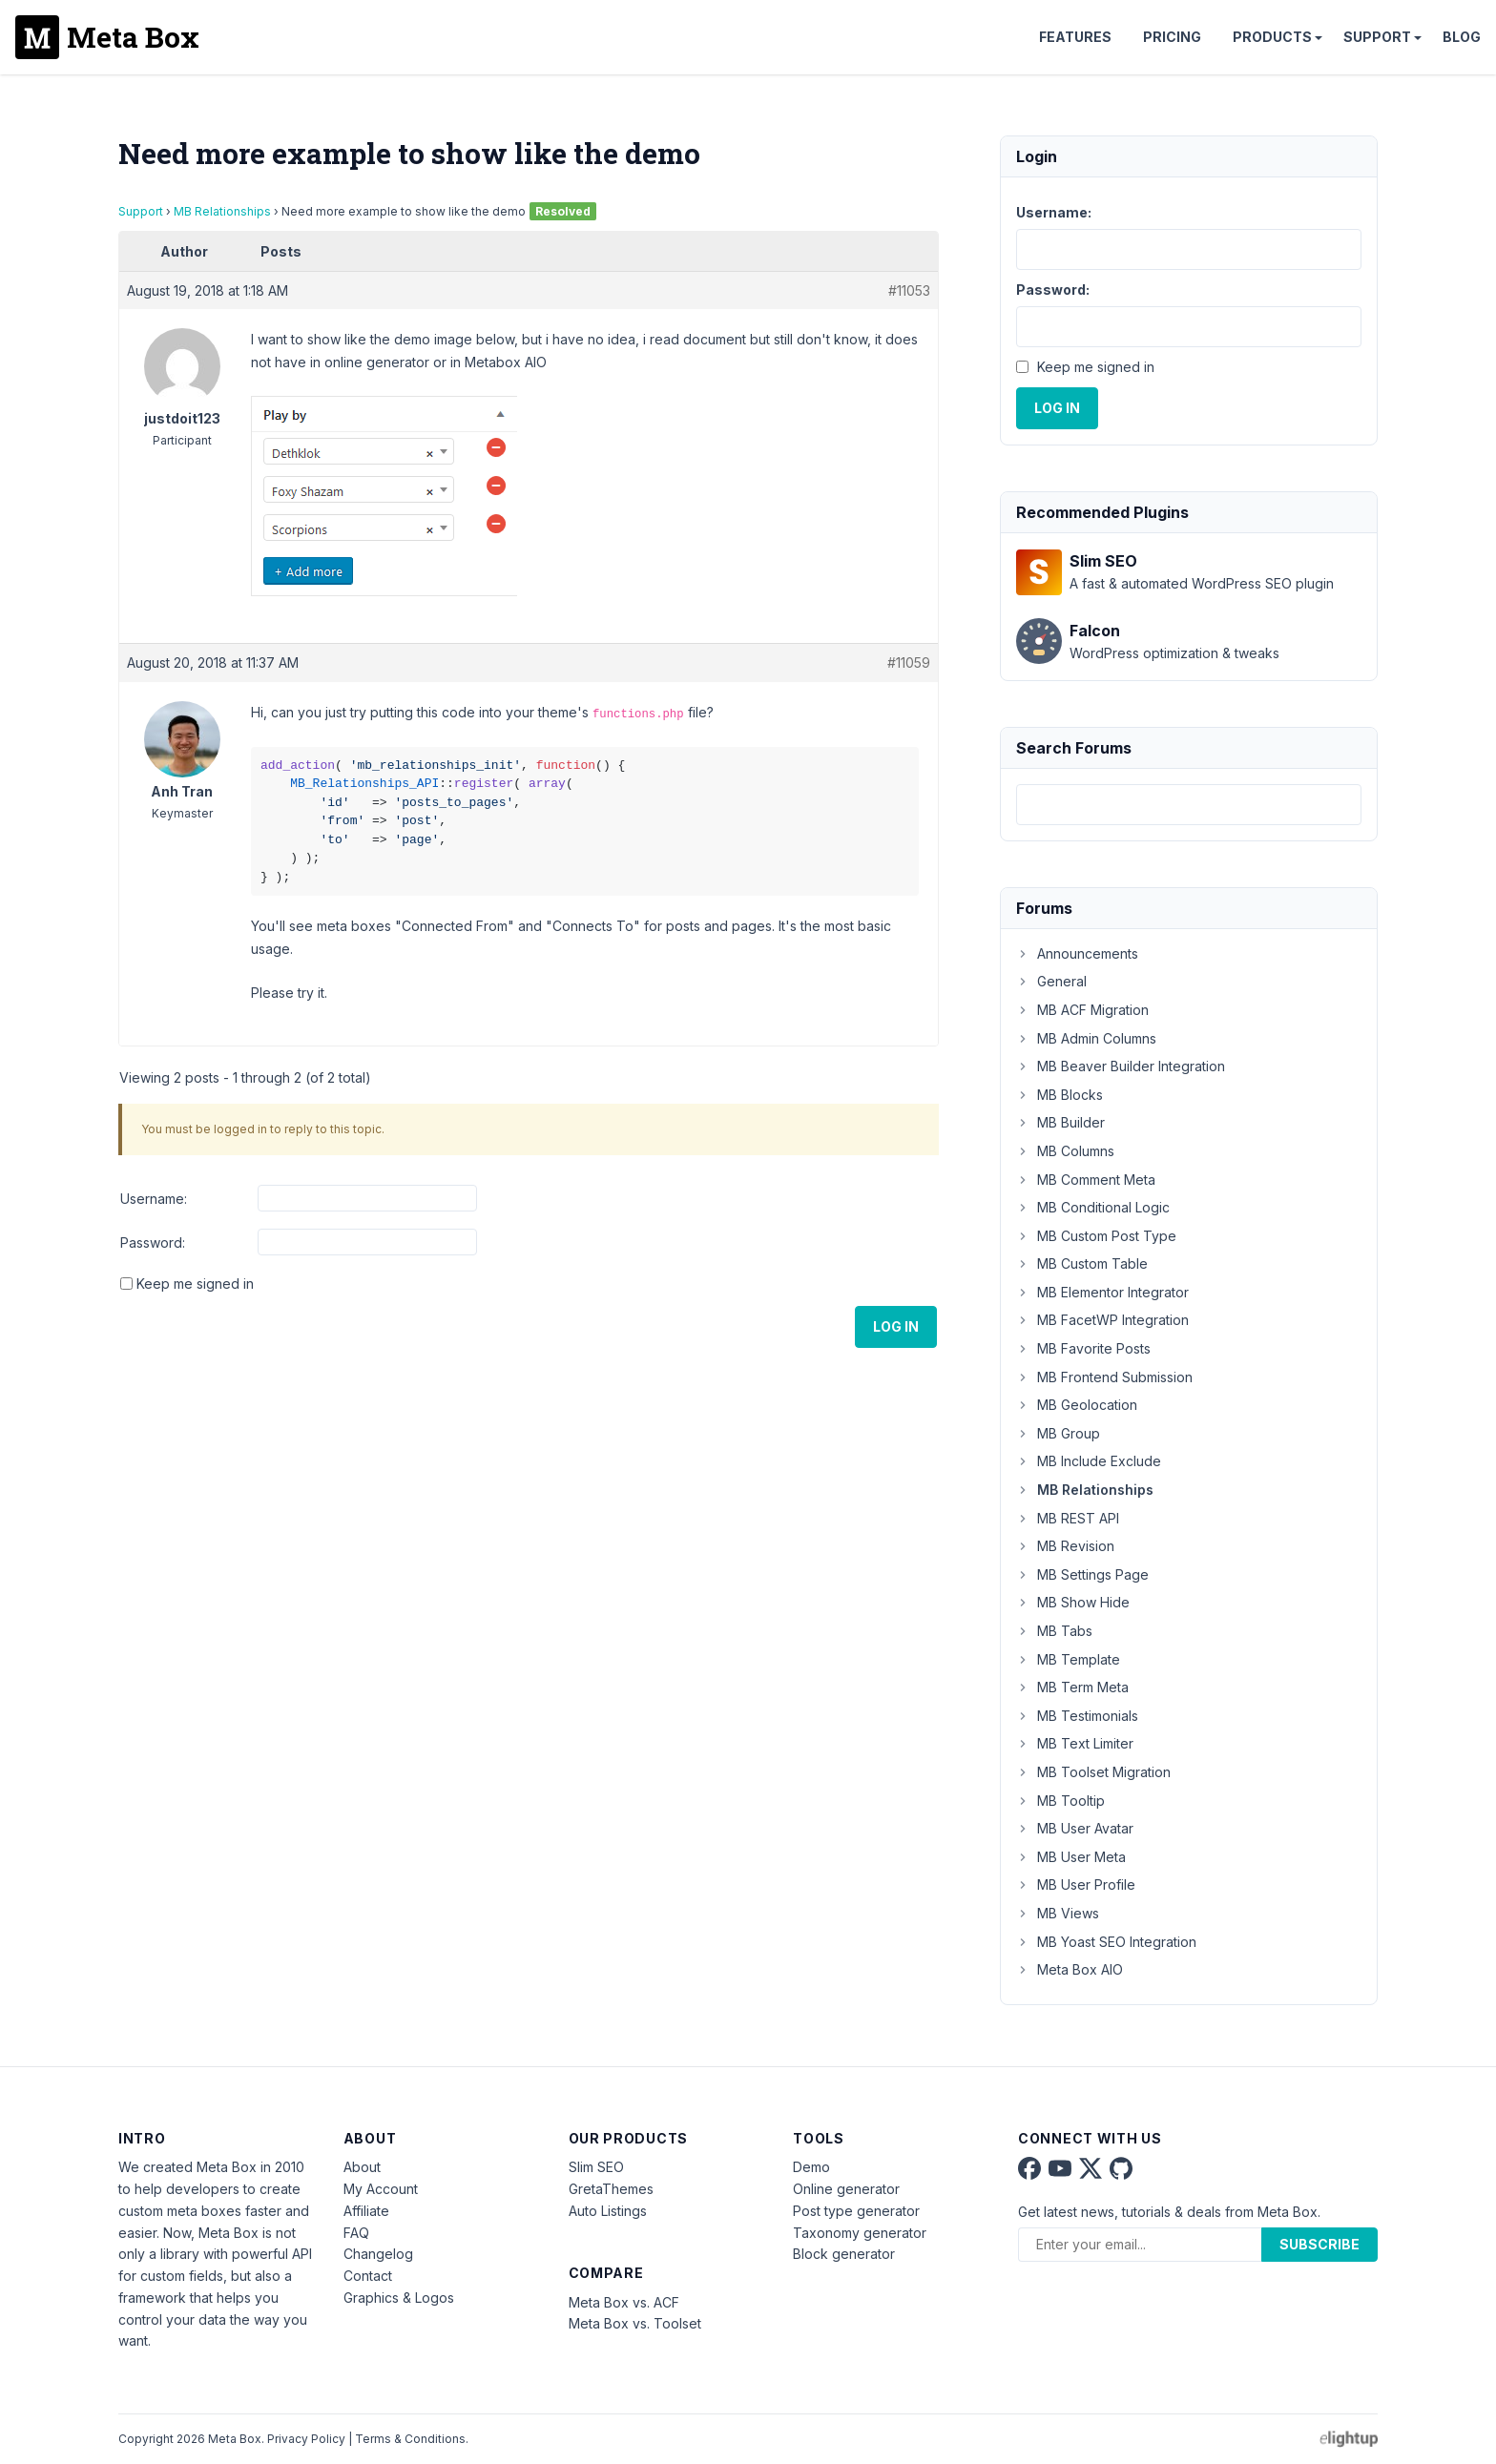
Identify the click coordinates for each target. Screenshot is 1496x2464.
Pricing (1172, 37)
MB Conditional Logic (1093, 1207)
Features (1075, 37)
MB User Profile (1075, 1884)
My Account (380, 2189)
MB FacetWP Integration (1102, 1320)
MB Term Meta (1072, 1687)
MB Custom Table (1082, 1263)
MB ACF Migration (1082, 1010)
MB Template (1068, 1659)
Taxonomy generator (859, 2233)
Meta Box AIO (1069, 1969)
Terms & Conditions (410, 2439)
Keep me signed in (195, 1283)
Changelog (378, 2254)
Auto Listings (608, 2211)
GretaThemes (611, 2189)
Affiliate (366, 2211)
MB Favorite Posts (1083, 1348)
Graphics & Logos (398, 2297)
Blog (1462, 37)
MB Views (1057, 1913)
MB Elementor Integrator (1102, 1292)
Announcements (1077, 953)
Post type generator (856, 2211)
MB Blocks (1059, 1095)
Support (1377, 37)
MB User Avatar (1074, 1828)
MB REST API (1067, 1518)
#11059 (908, 662)
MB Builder (1060, 1122)
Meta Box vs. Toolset (635, 2323)
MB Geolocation (1076, 1405)
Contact (367, 2275)
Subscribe (1319, 2244)
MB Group (1058, 1433)
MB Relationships (222, 211)
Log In (896, 1326)
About (362, 2167)
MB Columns (1065, 1151)
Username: (153, 1199)
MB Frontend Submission (1104, 1377)
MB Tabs (1054, 1631)
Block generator (844, 2254)
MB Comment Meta (1085, 1179)
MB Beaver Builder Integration (1120, 1066)
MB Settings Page (1082, 1574)
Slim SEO (596, 2167)
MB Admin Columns (1086, 1038)
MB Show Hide (1073, 1602)
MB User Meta (1071, 1857)
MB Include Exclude (1088, 1461)
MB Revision (1065, 1546)
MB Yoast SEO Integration (1106, 1942)
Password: (152, 1242)
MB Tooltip (1060, 1800)
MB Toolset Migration (1093, 1772)
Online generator (846, 2189)
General (1051, 981)
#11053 (909, 290)
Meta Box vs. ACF (624, 2302)
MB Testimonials (1077, 1716)
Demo (811, 2167)
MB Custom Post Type (1096, 1236)
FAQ (356, 2233)
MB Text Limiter (1074, 1743)
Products (1272, 37)
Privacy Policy (306, 2439)
